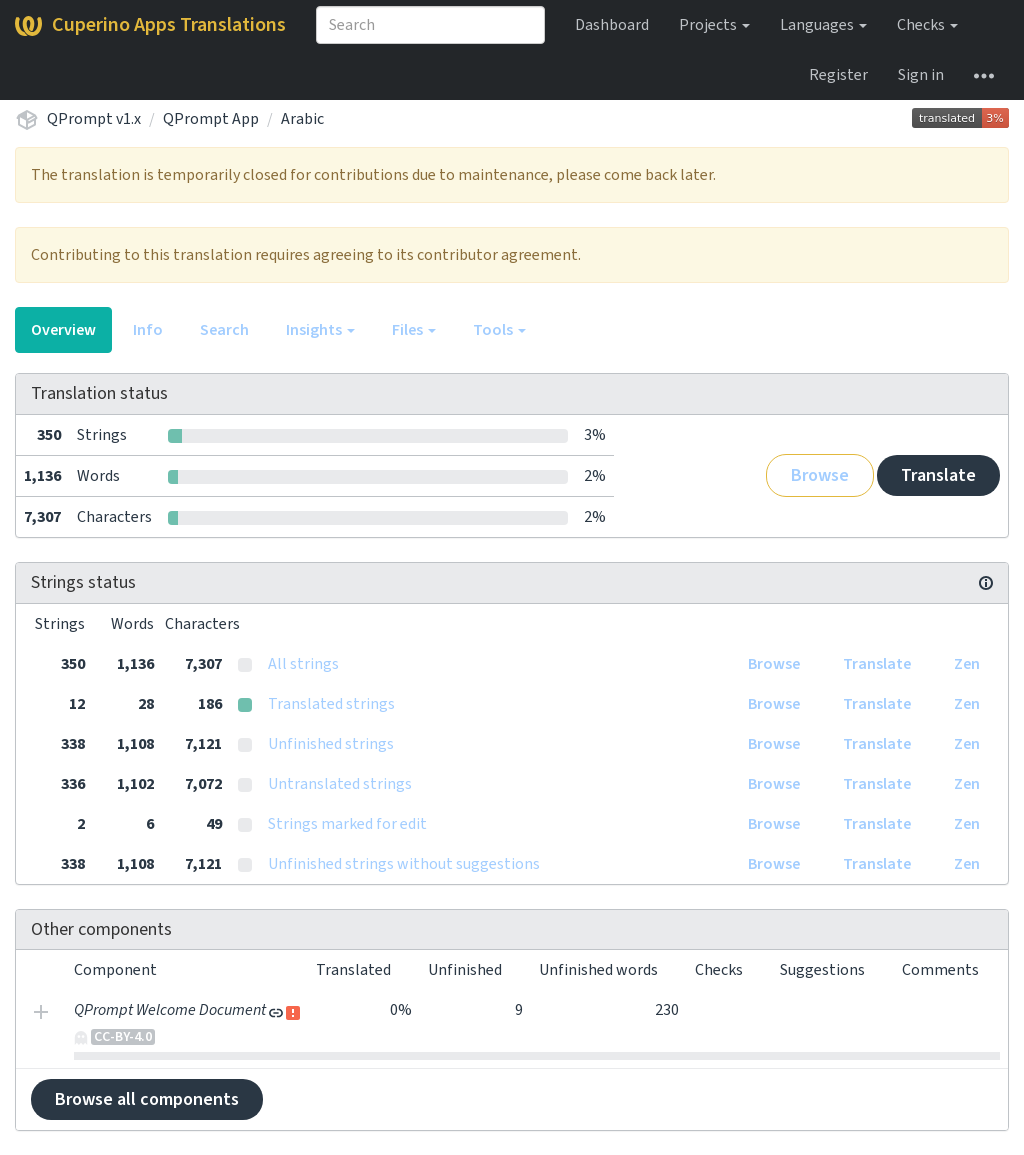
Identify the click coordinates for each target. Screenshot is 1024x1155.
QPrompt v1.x (94, 119)
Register (838, 75)
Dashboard (612, 25)
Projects (714, 25)
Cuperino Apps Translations (150, 25)
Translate (938, 475)
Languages (823, 25)
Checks (927, 25)
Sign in (921, 75)
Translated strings (331, 704)
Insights (320, 330)
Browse (820, 475)
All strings (303, 664)
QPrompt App (211, 119)
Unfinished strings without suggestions (404, 864)
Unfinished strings (331, 744)
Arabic (302, 119)
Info (148, 330)
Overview (63, 330)
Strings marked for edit (347, 824)
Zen (967, 664)
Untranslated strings (340, 784)
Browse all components (147, 1099)
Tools (499, 330)
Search (224, 330)
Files (414, 330)
